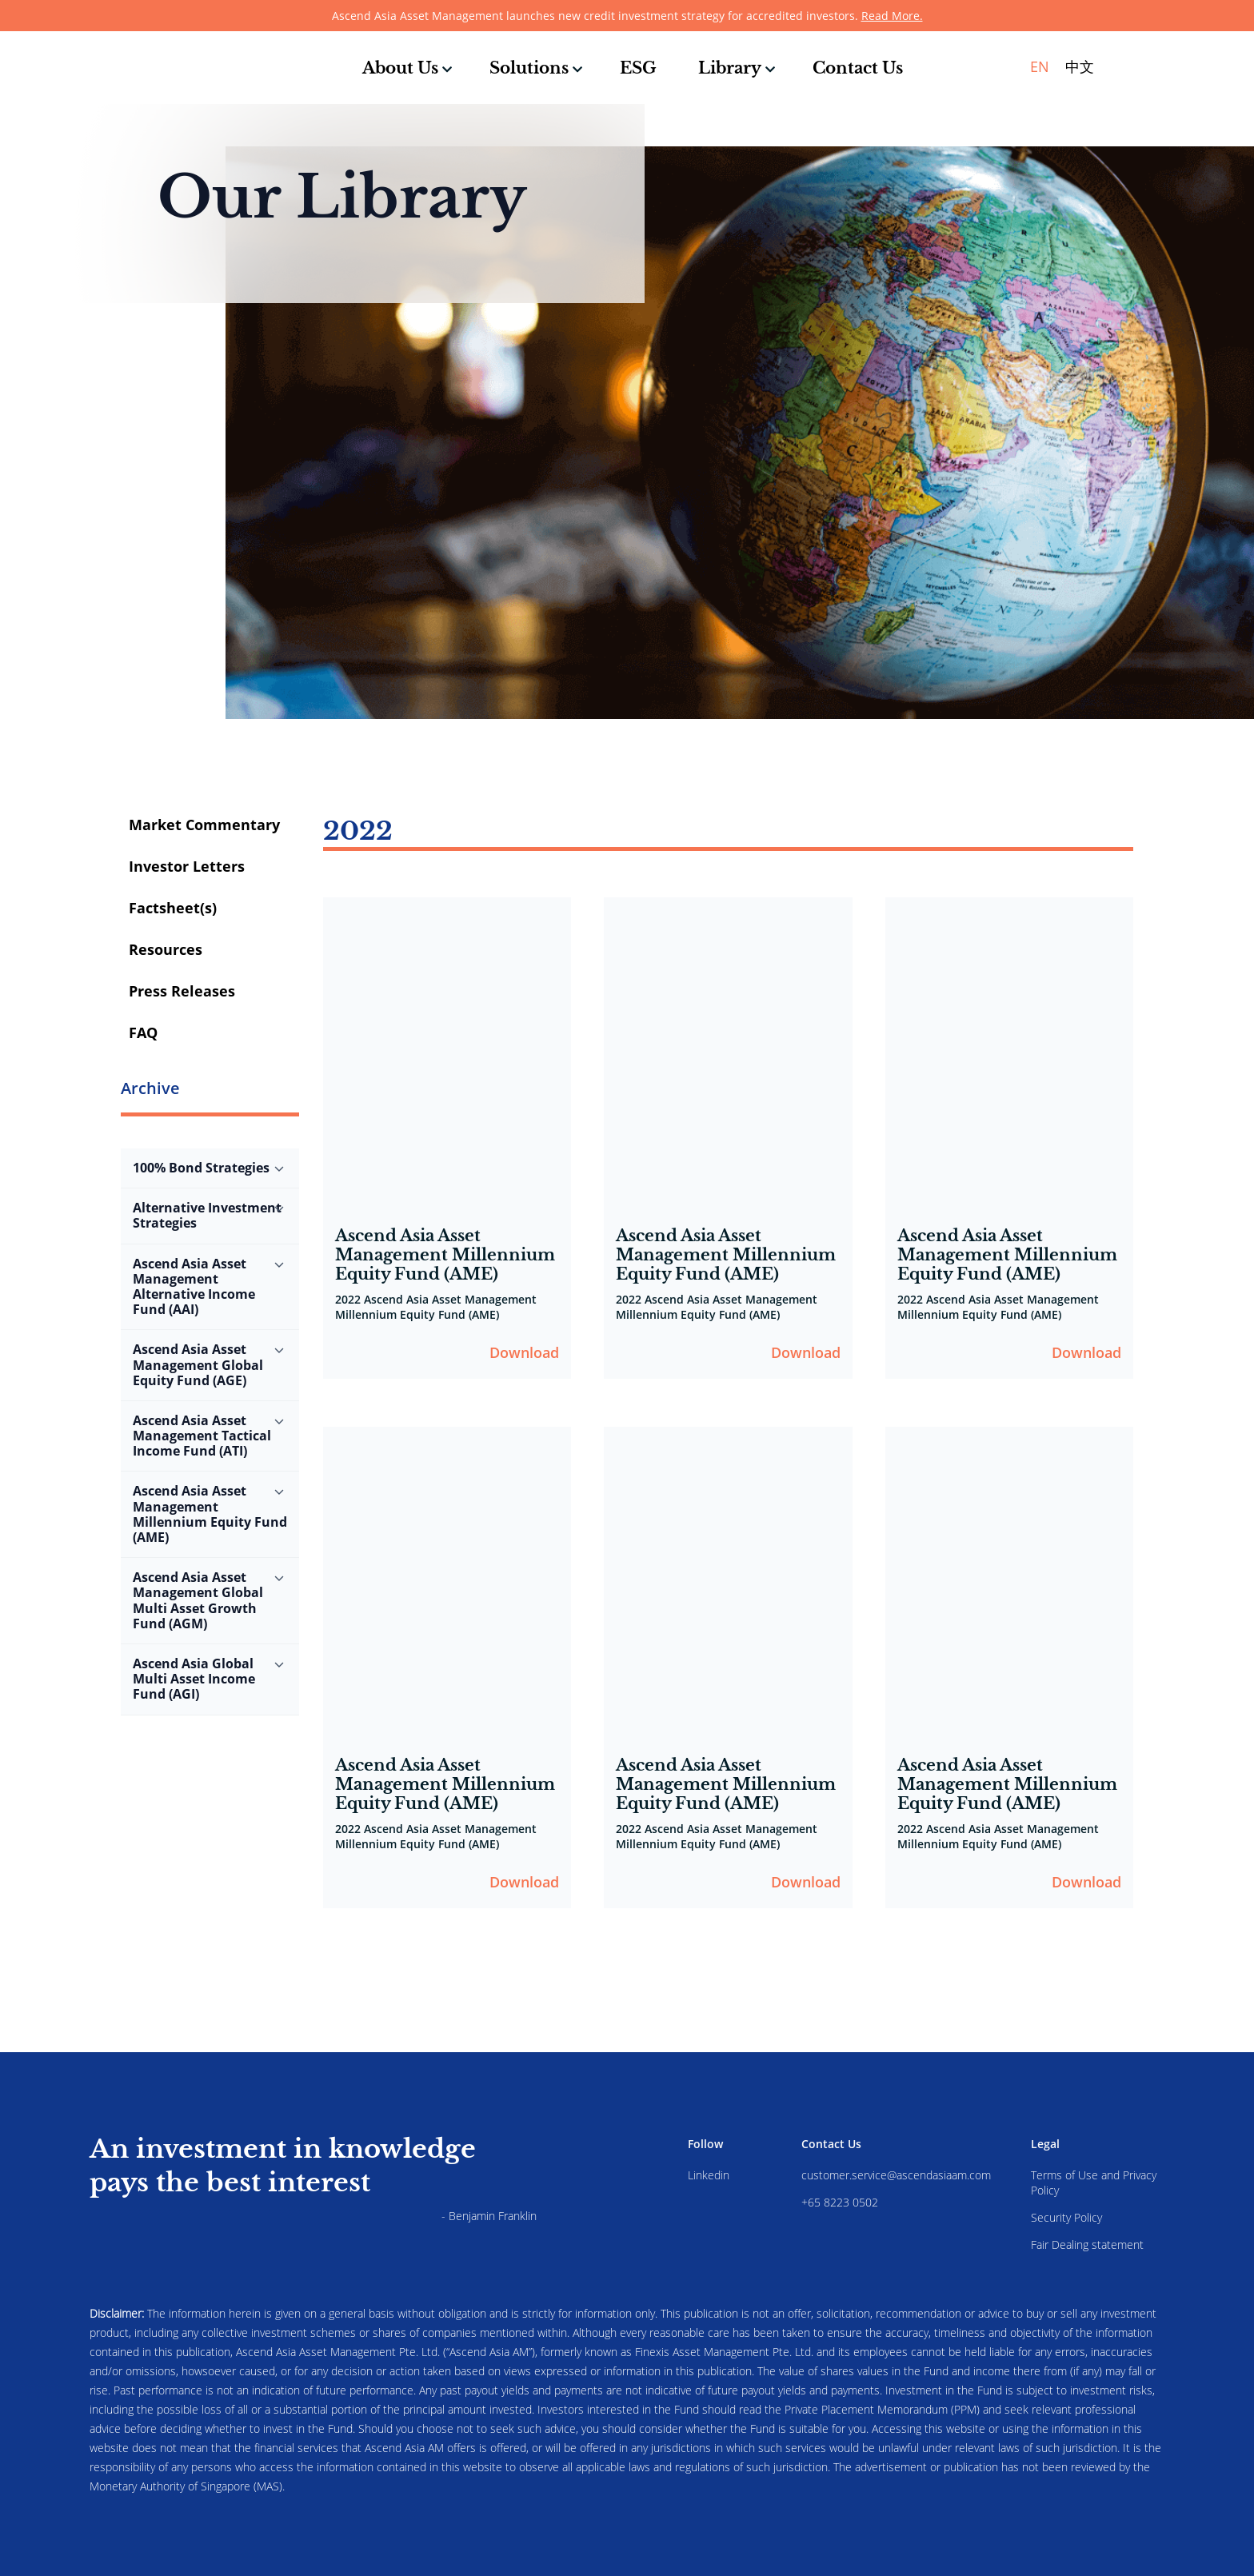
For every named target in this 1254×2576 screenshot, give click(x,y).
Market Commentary (204, 824)
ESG (638, 68)
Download (524, 1352)
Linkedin (708, 2175)
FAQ (143, 1032)
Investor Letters (187, 866)
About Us (400, 68)
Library (729, 68)
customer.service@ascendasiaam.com (896, 2175)
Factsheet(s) (173, 907)
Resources (165, 949)
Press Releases (182, 990)
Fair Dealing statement (1087, 2244)
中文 (1079, 66)
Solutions (529, 68)
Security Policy (1066, 2217)
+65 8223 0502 (839, 2202)
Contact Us (858, 68)
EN (1039, 66)
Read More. (892, 15)
